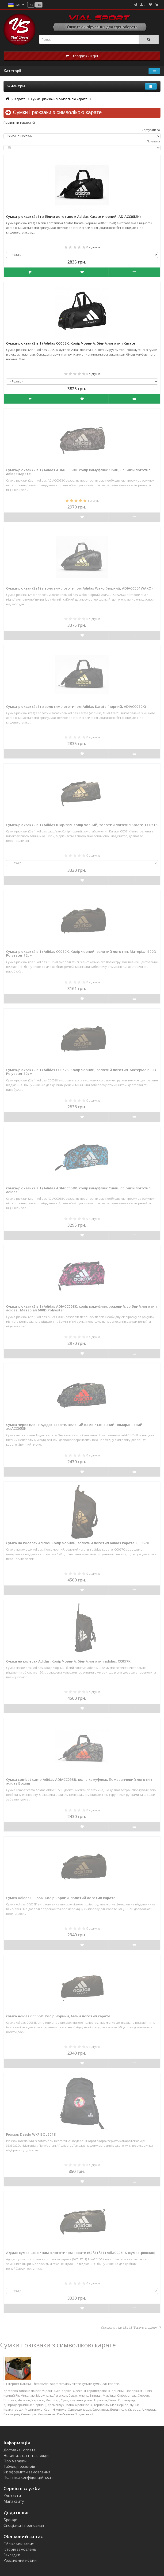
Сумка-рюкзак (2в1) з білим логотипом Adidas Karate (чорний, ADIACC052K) (73, 216)
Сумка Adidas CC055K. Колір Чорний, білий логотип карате (58, 2016)
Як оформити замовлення (27, 2472)
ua (39, 5)
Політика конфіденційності (28, 2477)
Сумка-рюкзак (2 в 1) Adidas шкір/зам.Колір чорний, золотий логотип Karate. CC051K (82, 824)
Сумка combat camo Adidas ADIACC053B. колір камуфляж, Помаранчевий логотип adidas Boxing (79, 1781)
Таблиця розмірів (19, 2466)
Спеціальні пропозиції (24, 2525)
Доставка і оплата (19, 2450)
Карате (20, 99)
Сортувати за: (151, 130)
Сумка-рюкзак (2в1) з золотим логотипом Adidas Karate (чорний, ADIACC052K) (76, 706)
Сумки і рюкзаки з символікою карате (59, 99)
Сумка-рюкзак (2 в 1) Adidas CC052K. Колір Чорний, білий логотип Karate (70, 343)
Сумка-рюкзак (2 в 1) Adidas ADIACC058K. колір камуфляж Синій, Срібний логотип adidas (78, 1190)
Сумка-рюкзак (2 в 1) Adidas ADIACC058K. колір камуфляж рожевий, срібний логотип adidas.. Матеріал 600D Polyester (81, 1308)
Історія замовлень (20, 2549)
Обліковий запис (19, 2543)
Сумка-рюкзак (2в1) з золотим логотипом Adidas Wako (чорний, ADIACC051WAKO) (79, 588)
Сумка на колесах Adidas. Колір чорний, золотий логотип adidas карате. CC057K (77, 1542)
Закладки (12, 2554)
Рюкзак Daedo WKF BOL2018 (31, 2134)
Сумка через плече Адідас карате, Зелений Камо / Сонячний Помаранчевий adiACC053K (74, 1426)
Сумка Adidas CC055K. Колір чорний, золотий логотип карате (60, 1897)
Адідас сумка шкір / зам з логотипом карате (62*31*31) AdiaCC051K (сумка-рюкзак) (80, 2252)
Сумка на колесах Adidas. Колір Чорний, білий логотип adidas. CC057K (68, 1661)
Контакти (12, 2495)
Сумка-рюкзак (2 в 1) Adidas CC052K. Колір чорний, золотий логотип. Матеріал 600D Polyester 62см (81, 1071)
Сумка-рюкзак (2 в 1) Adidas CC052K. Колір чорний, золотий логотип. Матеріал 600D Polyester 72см (81, 953)
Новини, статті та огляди (26, 2455)
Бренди (10, 2519)
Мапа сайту (14, 2501)
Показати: (153, 141)
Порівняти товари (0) (19, 122)
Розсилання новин (20, 2560)
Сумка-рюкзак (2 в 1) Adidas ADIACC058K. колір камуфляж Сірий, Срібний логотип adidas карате (78, 472)
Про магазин (15, 2461)
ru (31, 5)
